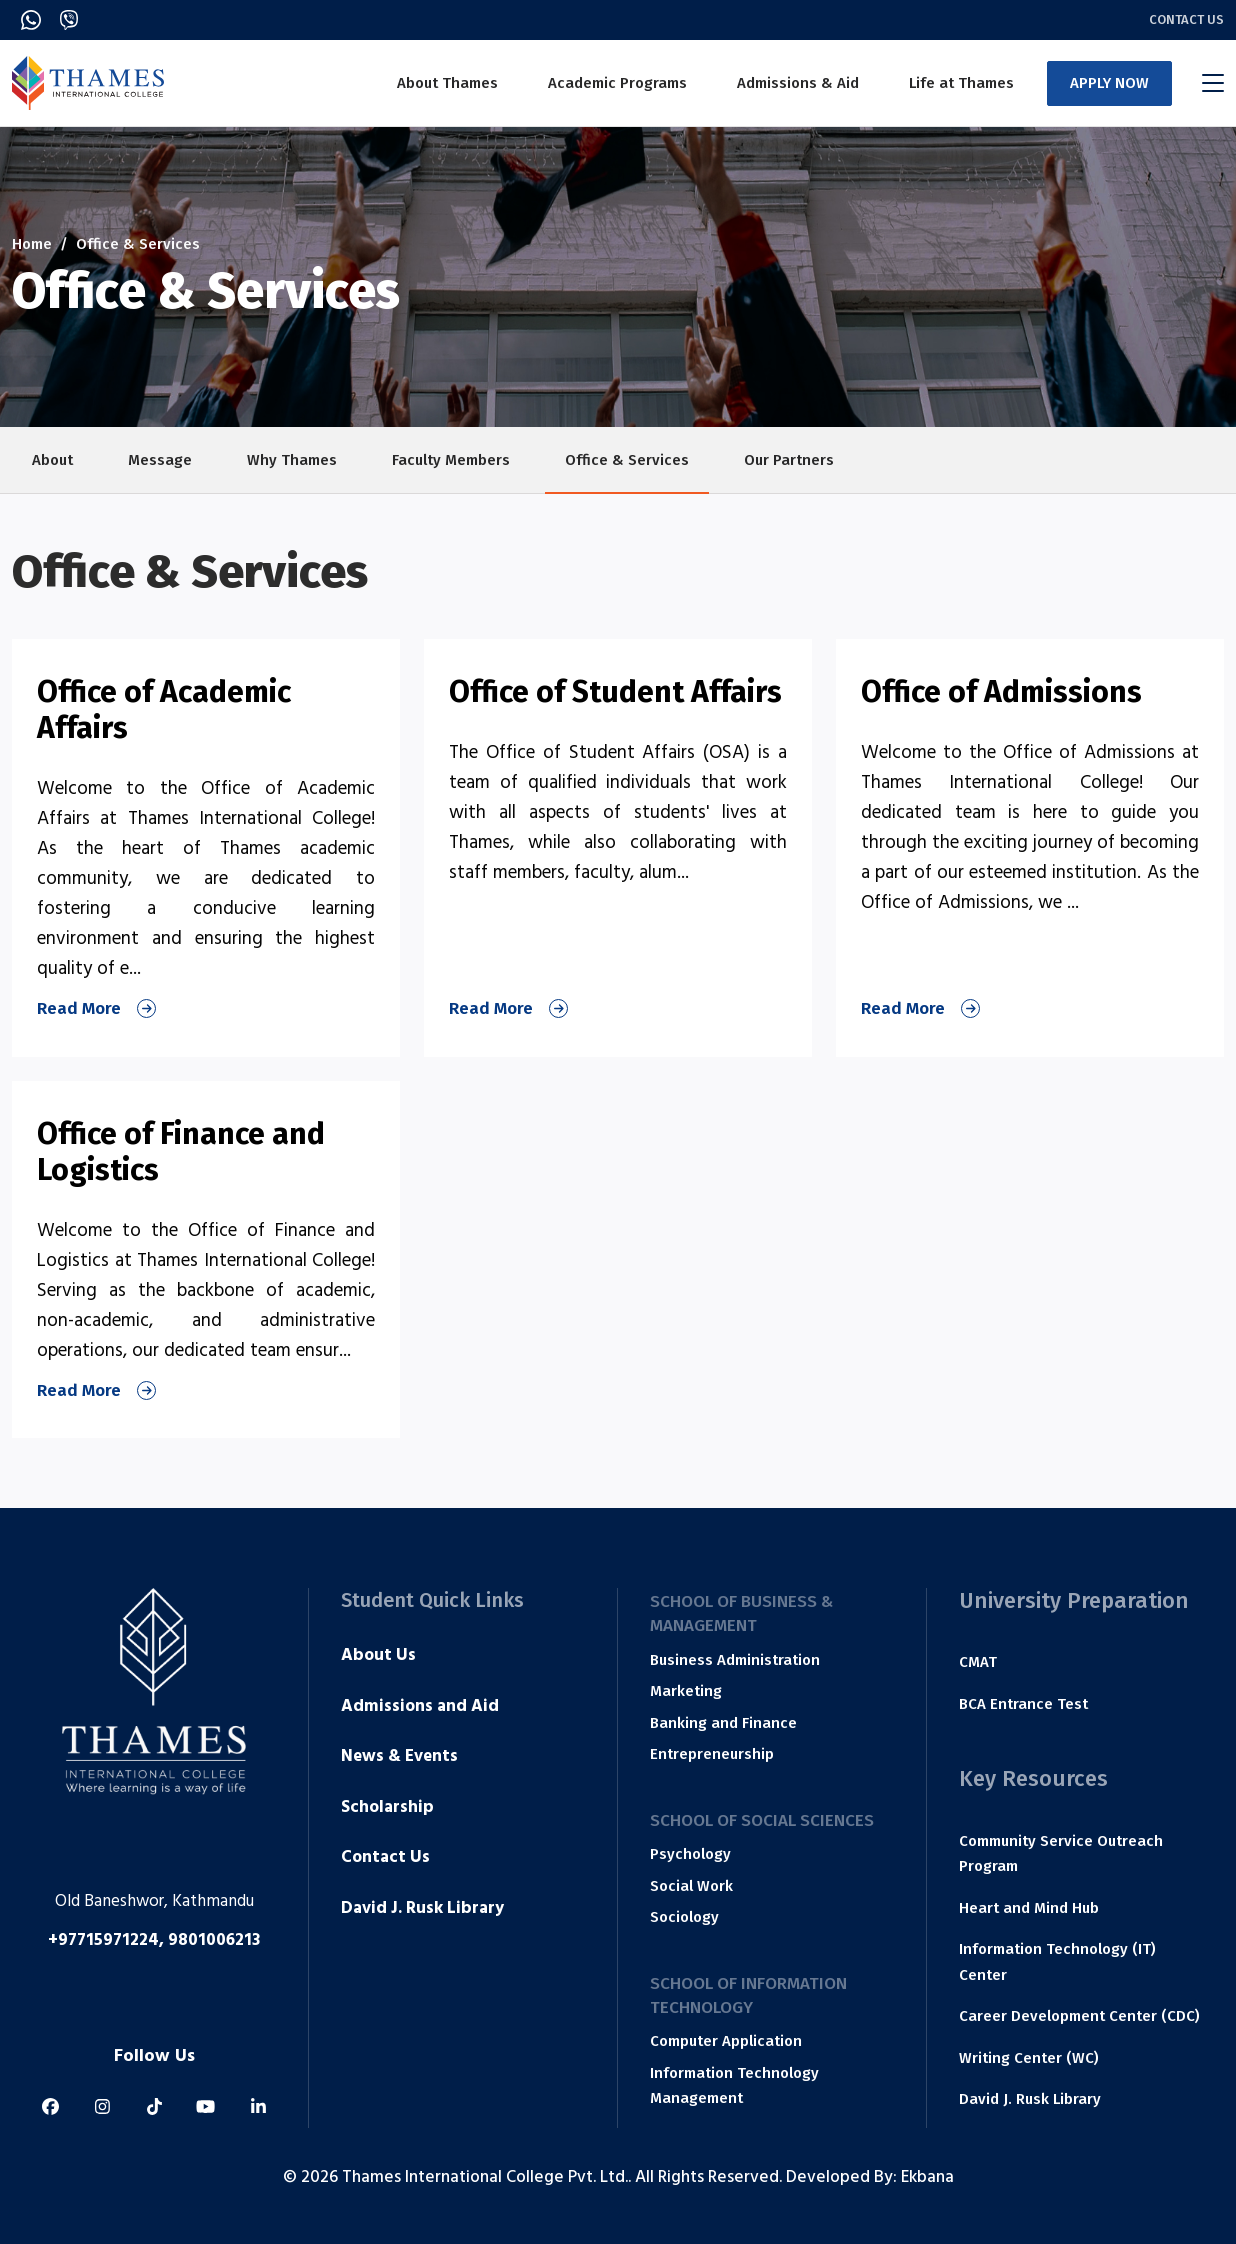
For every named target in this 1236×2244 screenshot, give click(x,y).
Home (32, 244)
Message (160, 460)
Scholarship (387, 1809)
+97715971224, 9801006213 (154, 1942)
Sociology (684, 1917)
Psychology (690, 1854)
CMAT (978, 1662)
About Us (378, 1657)
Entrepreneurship (712, 1754)
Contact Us (1186, 19)
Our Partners (789, 460)
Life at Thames (961, 83)
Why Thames (292, 460)
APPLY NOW (1109, 83)
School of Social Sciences (762, 1820)
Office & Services (627, 460)
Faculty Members (451, 460)
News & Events (399, 1758)
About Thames (447, 83)
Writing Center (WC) (1029, 2058)
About (52, 460)
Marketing (686, 1691)
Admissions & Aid (798, 83)
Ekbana (927, 2179)
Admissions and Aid (420, 1708)
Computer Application (726, 2041)
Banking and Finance (723, 1723)
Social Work (691, 1886)
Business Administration (735, 1660)
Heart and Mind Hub (1029, 1908)
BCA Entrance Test (1023, 1704)
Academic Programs (617, 83)
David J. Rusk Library (422, 1910)
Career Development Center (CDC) (1079, 2016)
